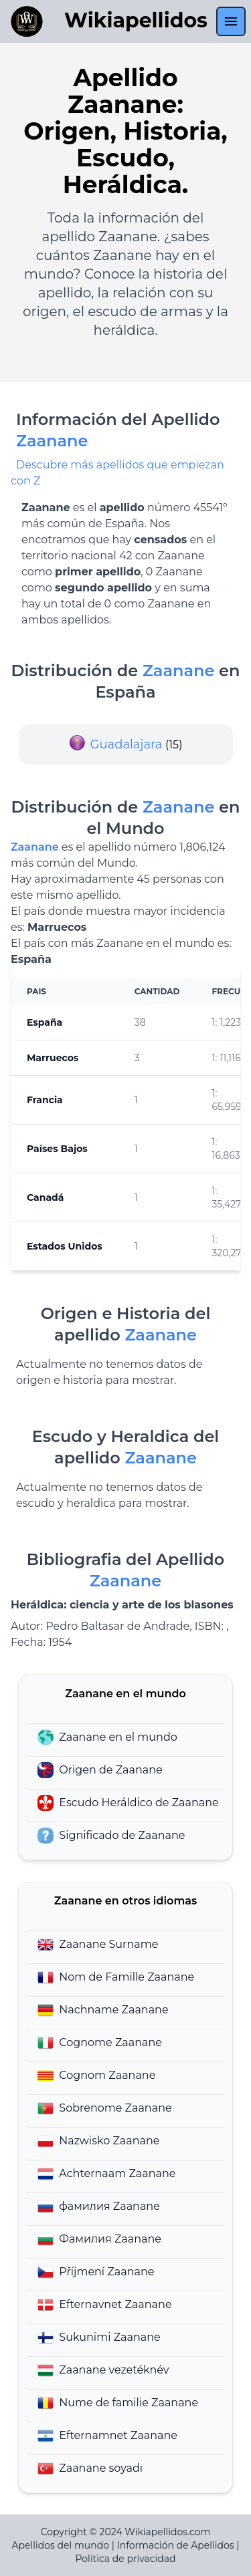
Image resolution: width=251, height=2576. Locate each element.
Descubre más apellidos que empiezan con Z (117, 472)
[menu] (231, 21)
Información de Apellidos (175, 2545)
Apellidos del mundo (60, 2545)
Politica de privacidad (125, 2559)
